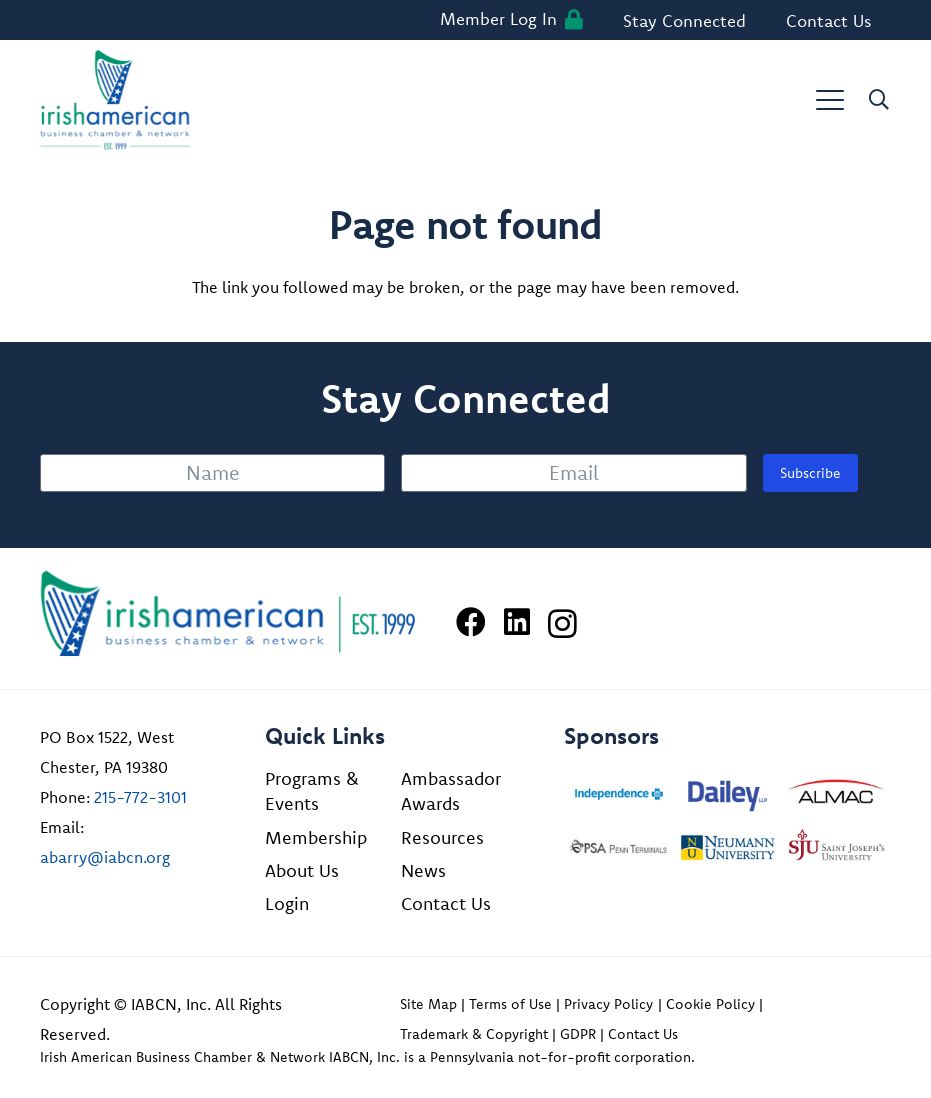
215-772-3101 (140, 797)
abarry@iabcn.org (105, 857)
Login (287, 903)
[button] (830, 100)
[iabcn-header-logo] (115, 100)
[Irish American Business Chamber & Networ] (228, 613)
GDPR (578, 1034)
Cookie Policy (710, 1004)
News (423, 870)
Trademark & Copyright (474, 1034)
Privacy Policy (608, 1004)
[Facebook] (471, 622)
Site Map (428, 1004)
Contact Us (446, 903)
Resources (442, 837)
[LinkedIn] (517, 622)
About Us (302, 870)
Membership (316, 837)
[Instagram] (562, 623)
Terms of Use (510, 1004)
